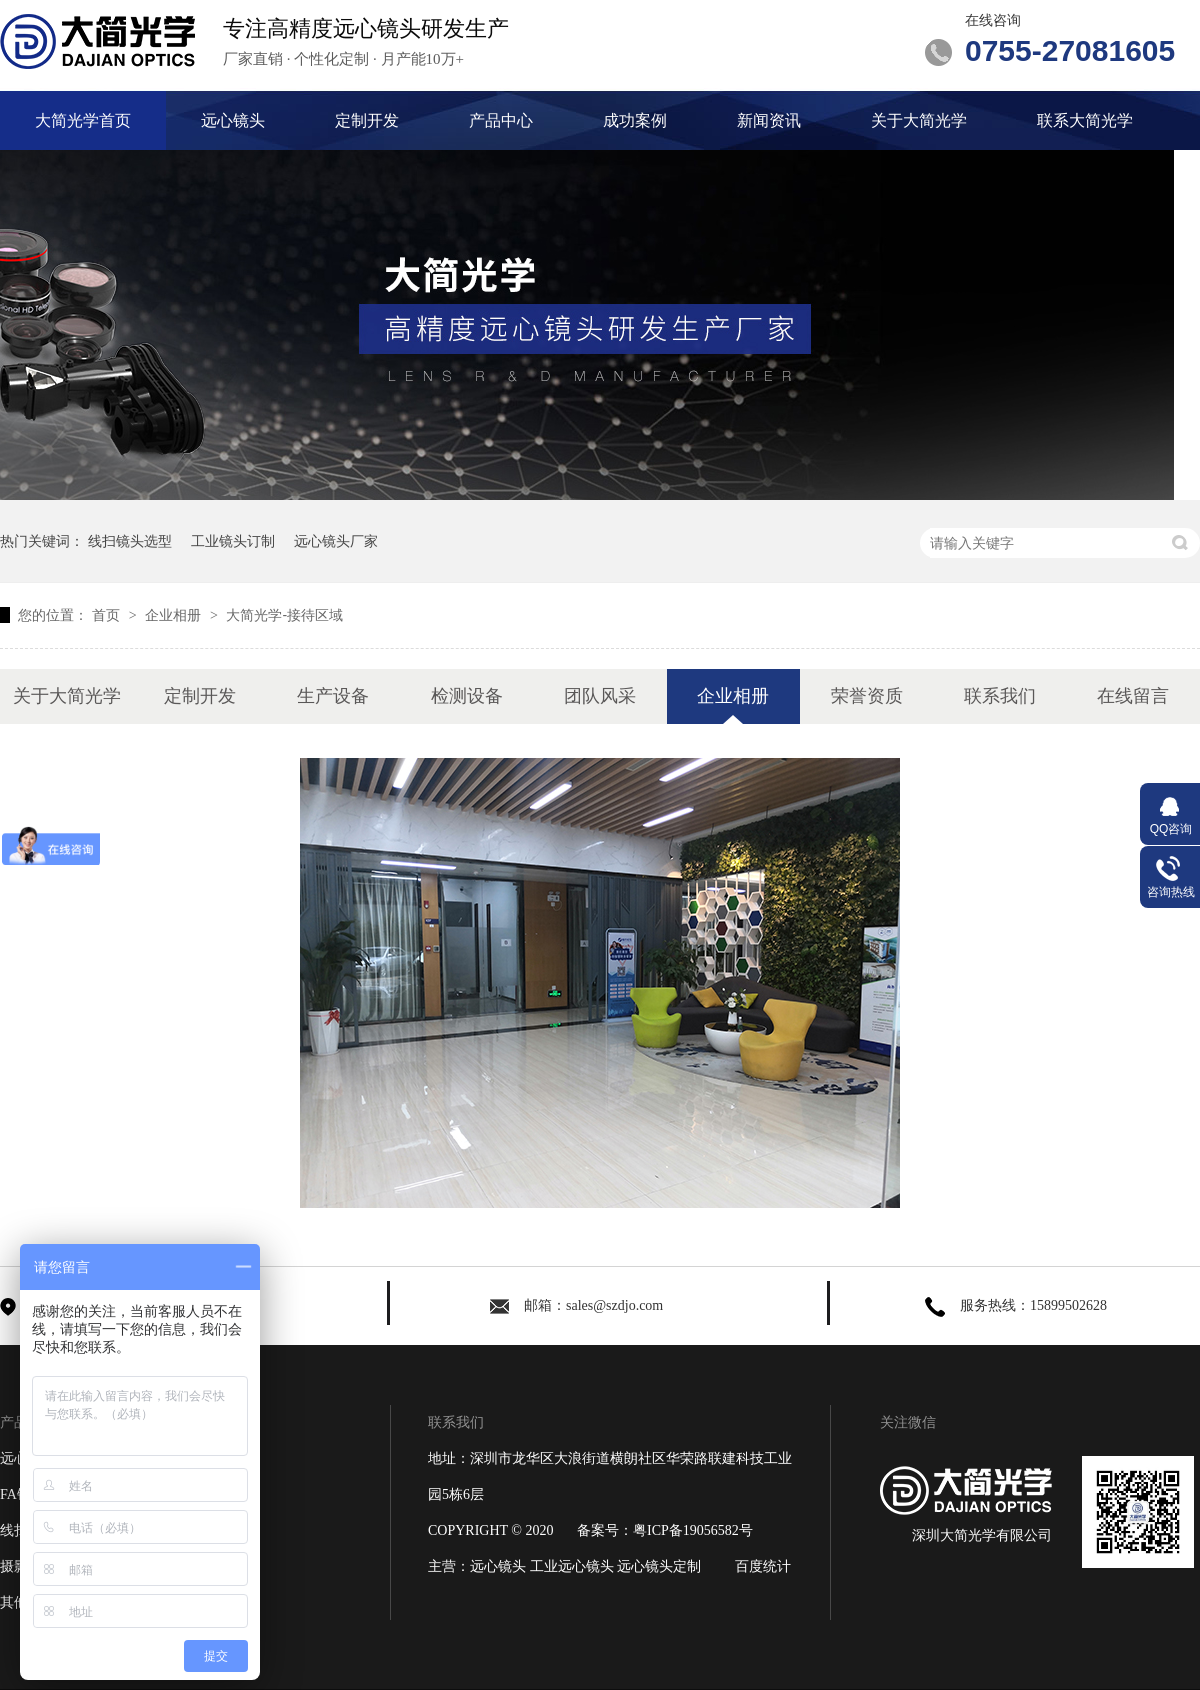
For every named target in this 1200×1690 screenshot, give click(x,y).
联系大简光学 (1085, 120)
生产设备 (333, 696)
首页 (108, 615)
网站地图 (223, 1602)
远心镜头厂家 (336, 541)
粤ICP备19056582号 (693, 1530)
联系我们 (1000, 696)
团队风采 (600, 696)
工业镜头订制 (233, 541)
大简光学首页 (83, 120)
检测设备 (467, 696)
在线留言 (1133, 696)
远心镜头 (233, 120)
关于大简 (223, 1566)
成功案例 (635, 120)
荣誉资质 (867, 696)
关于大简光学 (919, 120)
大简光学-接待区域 (284, 615)
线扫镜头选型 (130, 541)
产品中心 (501, 120)
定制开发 (367, 120)
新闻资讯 (769, 120)
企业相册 (175, 615)
